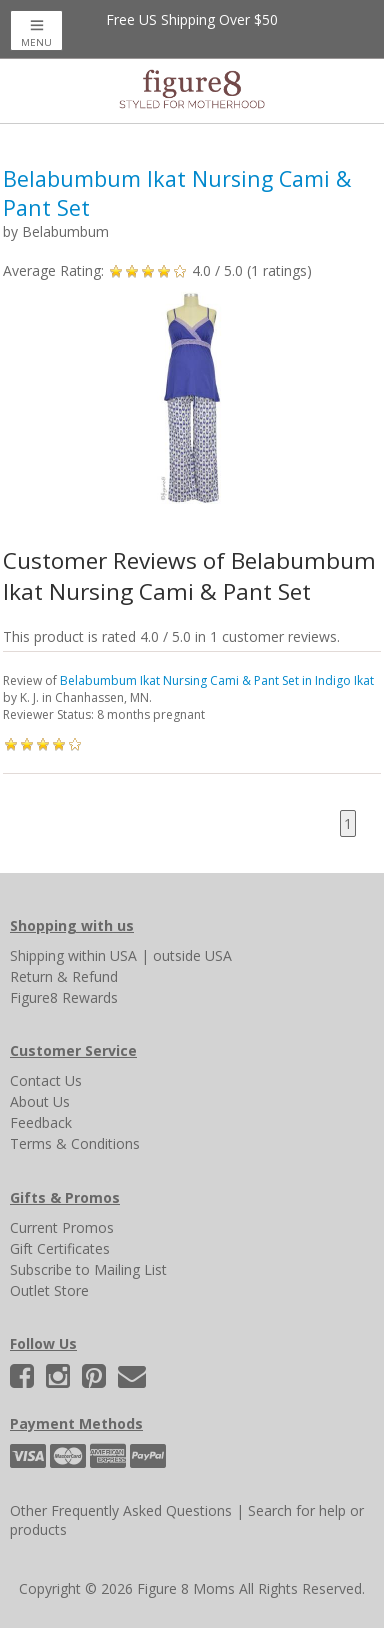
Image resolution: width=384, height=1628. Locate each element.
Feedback (41, 1122)
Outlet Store (49, 1290)
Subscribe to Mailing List (88, 1269)
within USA (102, 955)
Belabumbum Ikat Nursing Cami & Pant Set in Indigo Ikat (217, 680)
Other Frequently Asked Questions (121, 1510)
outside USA (192, 955)
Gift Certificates (60, 1248)
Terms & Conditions (75, 1143)
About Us (40, 1101)
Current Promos (62, 1227)
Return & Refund (64, 976)
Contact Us (46, 1080)
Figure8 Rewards (64, 997)
